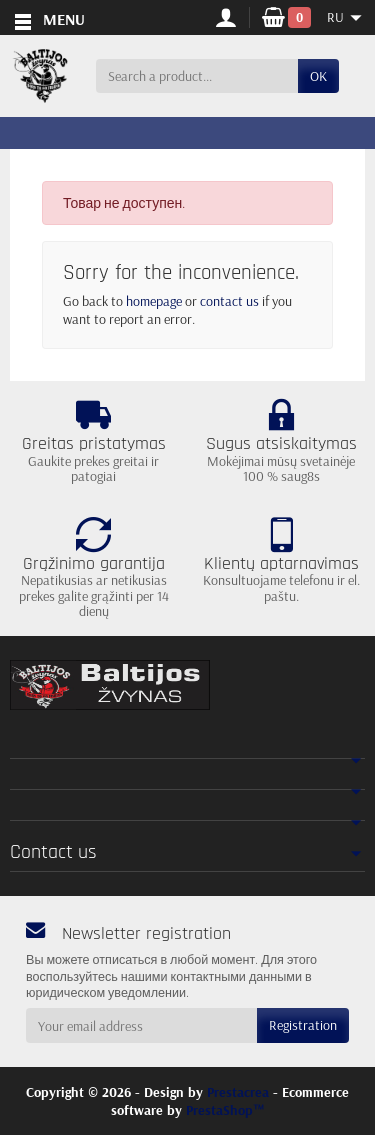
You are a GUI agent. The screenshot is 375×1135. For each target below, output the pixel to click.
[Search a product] (197, 76)
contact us (229, 301)
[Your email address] (141, 1025)
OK (318, 76)
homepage (154, 301)
